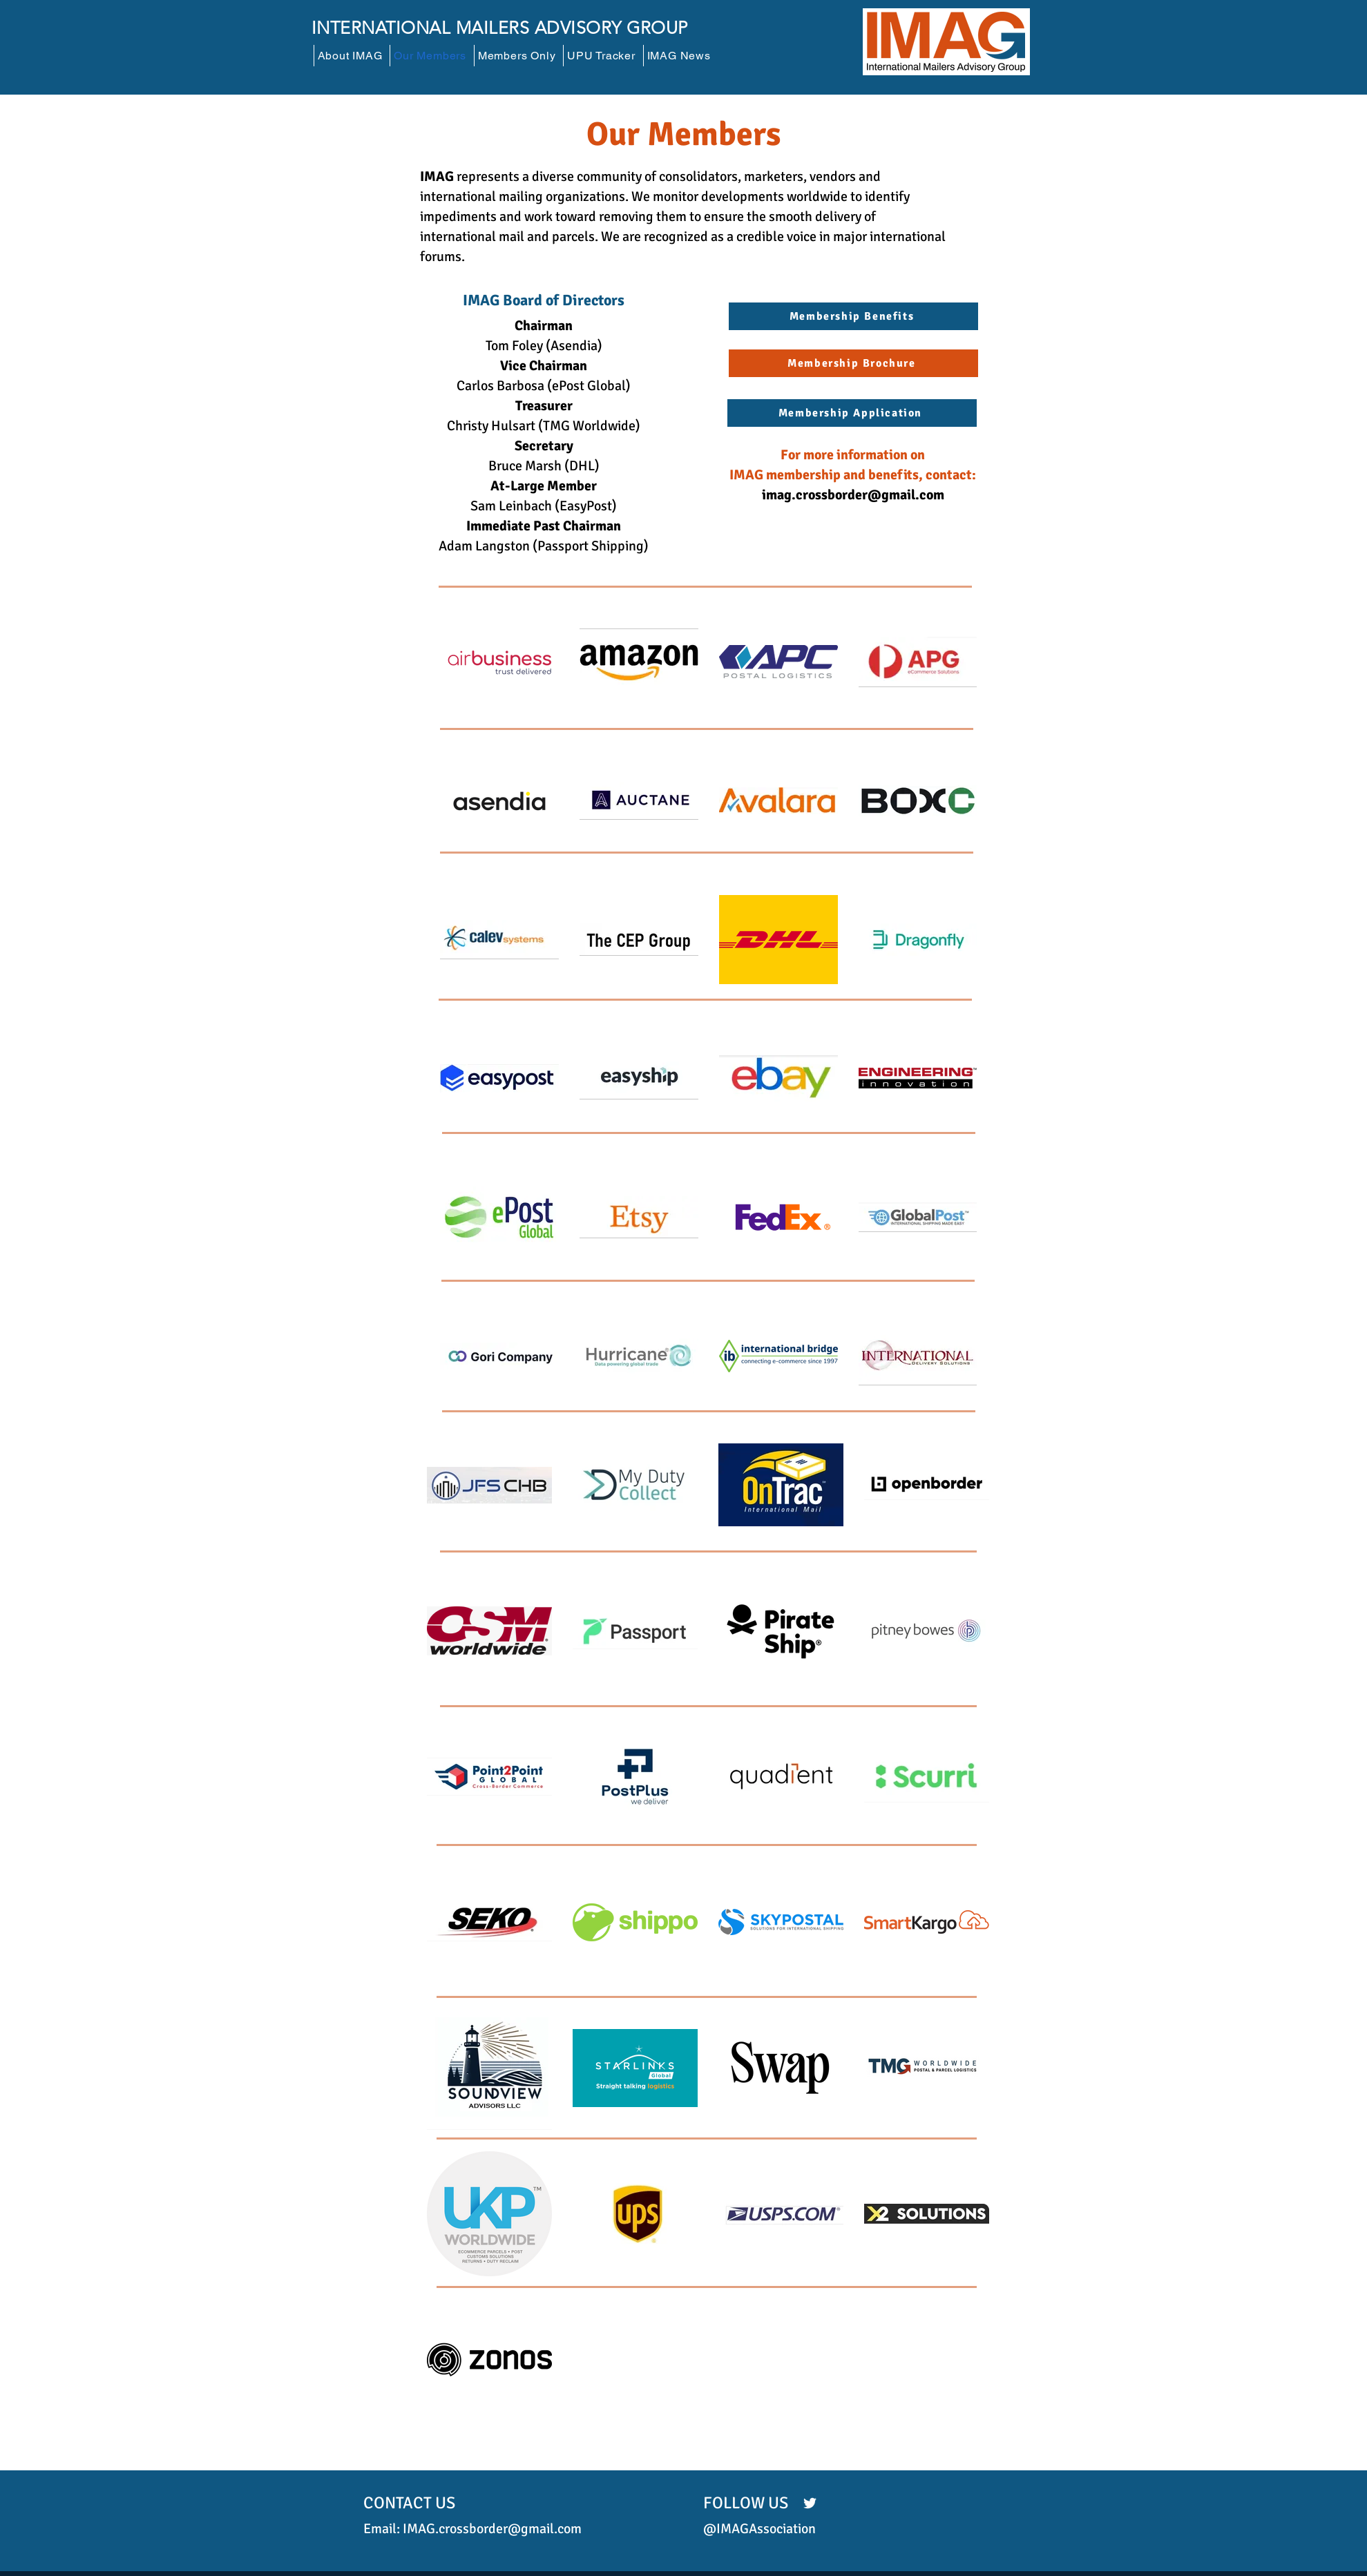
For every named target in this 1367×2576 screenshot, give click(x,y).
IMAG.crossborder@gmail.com (492, 2528)
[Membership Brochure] (853, 363)
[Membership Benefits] (853, 316)
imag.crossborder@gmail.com (853, 494)
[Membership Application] (852, 413)
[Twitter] (810, 2503)
